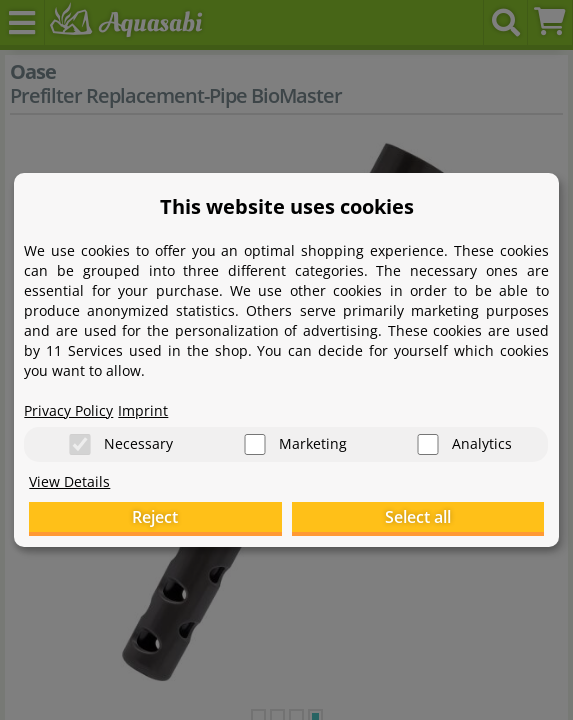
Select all (418, 517)
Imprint (143, 410)
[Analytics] (428, 444)
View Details (69, 481)
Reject (155, 517)
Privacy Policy (68, 410)
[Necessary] (80, 444)
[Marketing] (255, 444)
